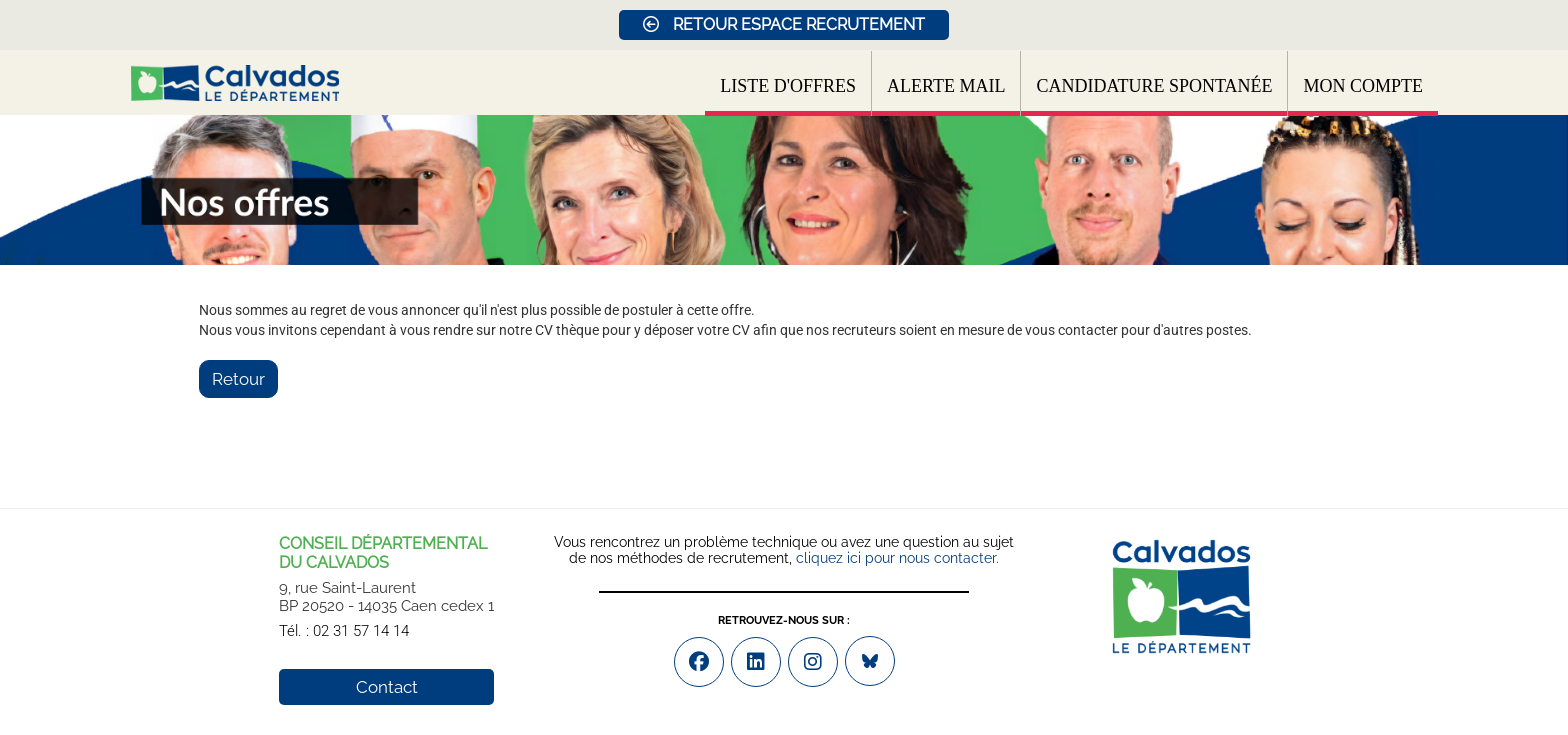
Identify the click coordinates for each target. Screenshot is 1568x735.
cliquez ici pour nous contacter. (897, 558)
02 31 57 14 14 (361, 631)
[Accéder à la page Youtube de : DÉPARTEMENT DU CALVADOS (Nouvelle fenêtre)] (756, 662)
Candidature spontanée (1154, 86)
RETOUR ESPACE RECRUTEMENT (784, 24)
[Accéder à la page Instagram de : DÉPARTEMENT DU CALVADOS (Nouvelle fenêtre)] (813, 662)
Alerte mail (946, 86)
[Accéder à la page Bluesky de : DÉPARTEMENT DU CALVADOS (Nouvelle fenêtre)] (870, 661)
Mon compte (1363, 86)
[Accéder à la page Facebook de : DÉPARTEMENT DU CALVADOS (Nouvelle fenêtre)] (699, 662)
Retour (238, 379)
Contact (387, 687)
